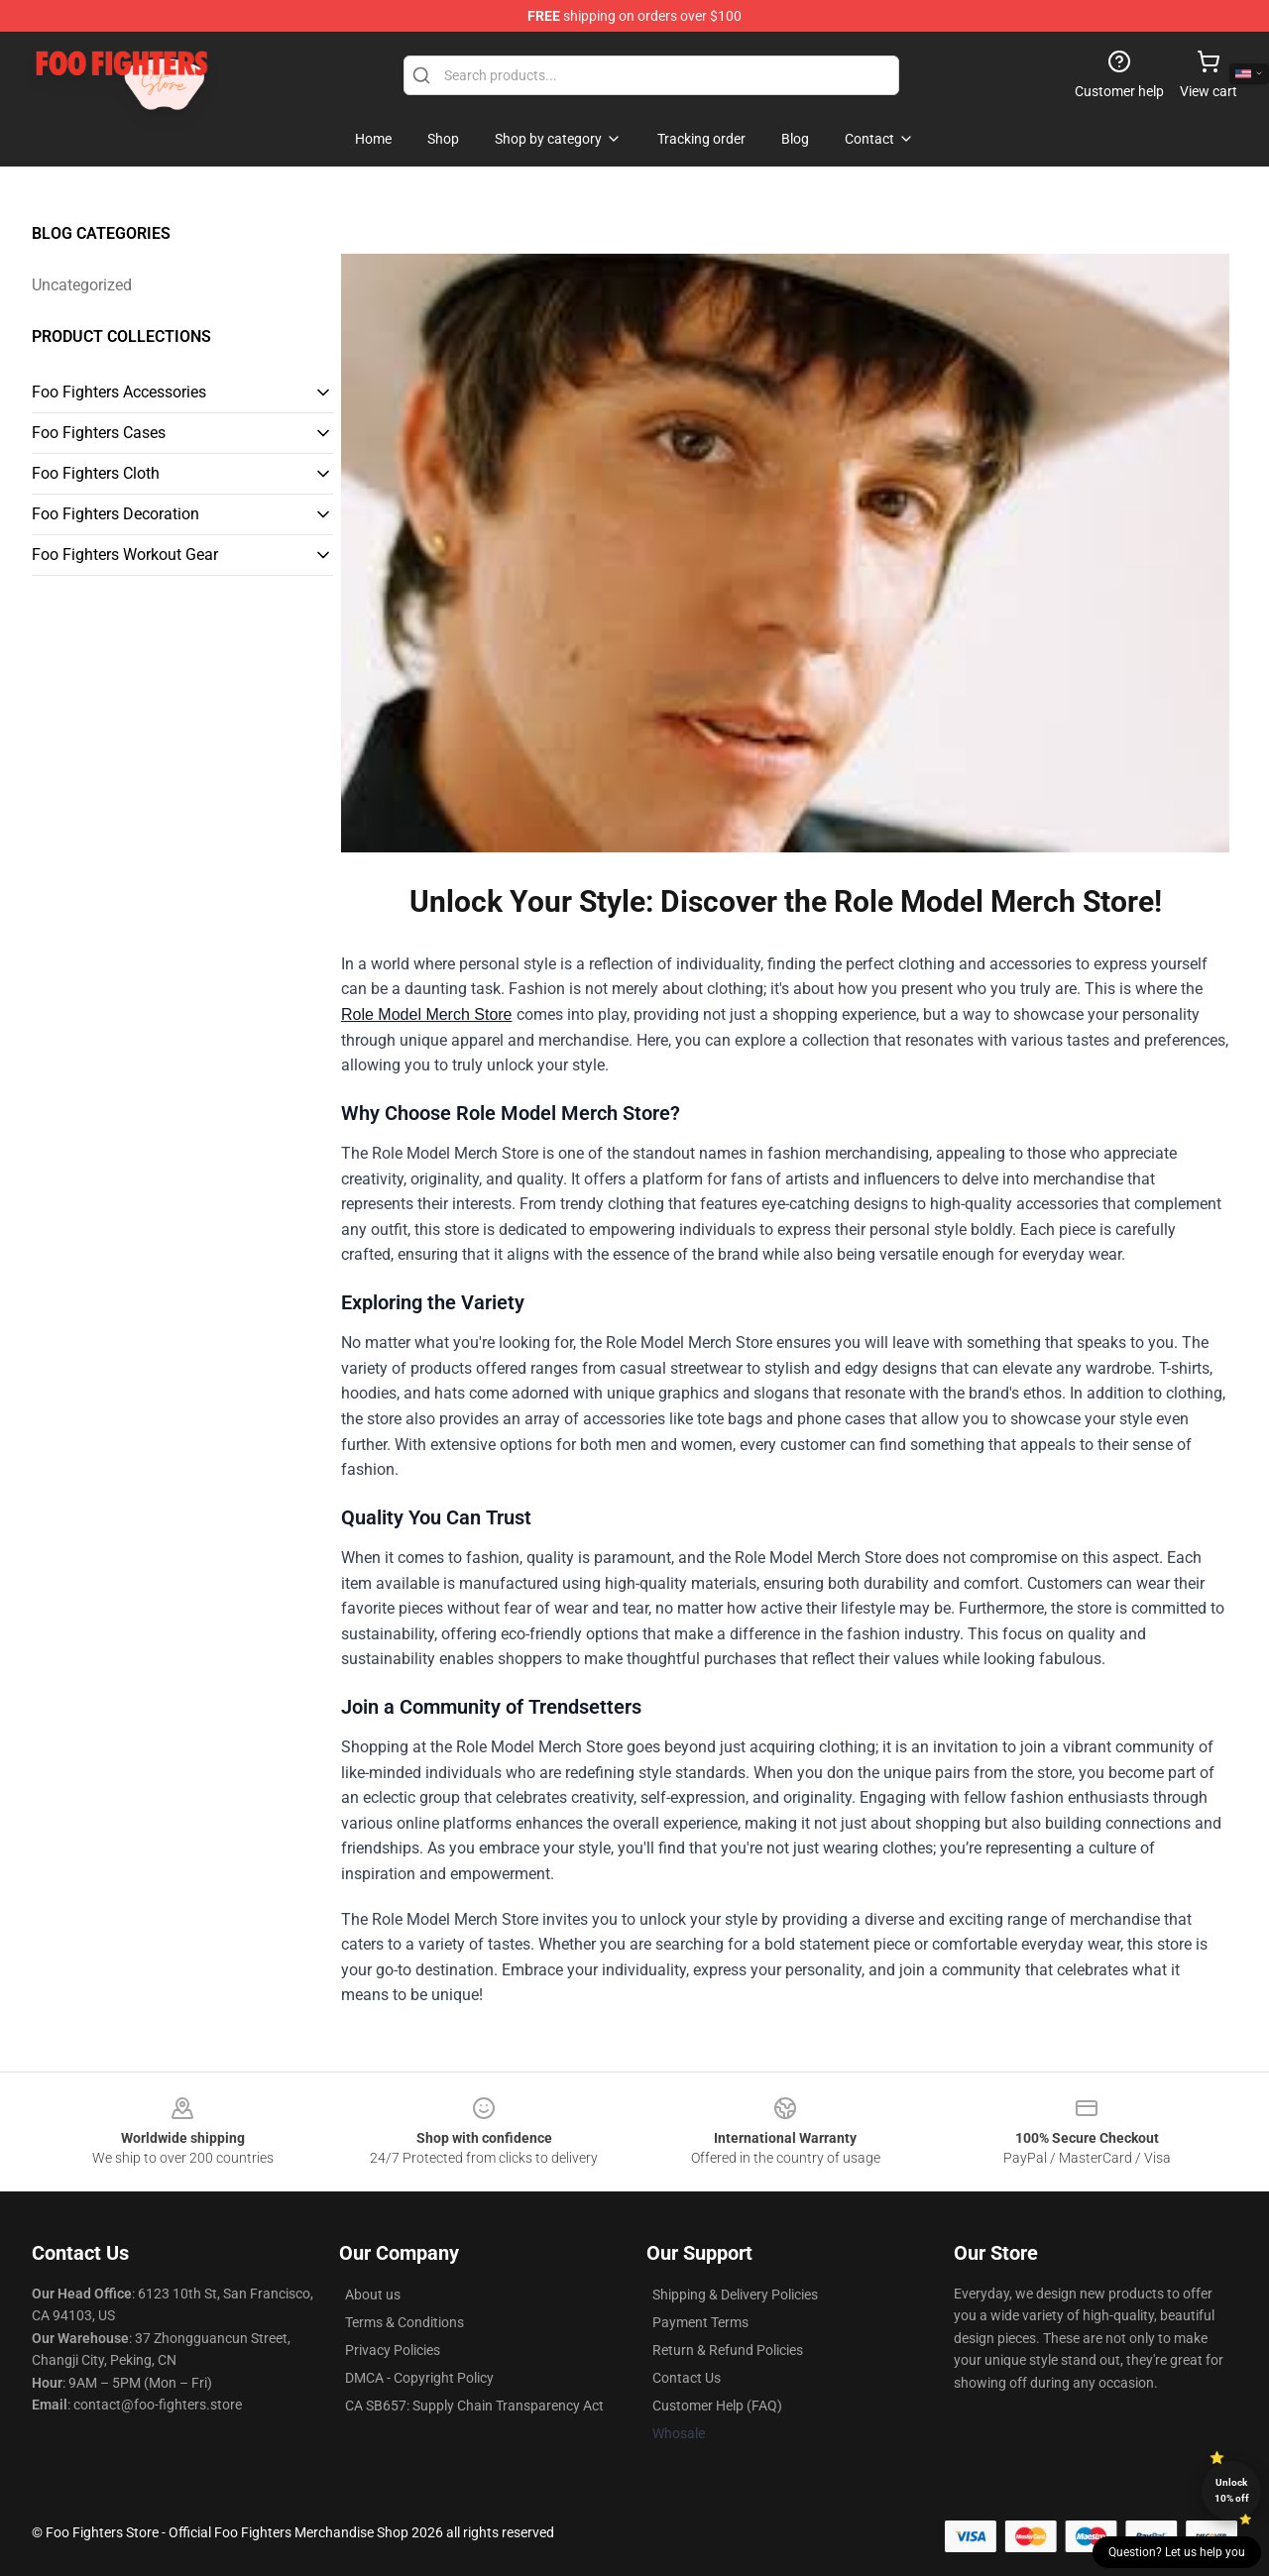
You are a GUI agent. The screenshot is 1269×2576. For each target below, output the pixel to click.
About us (373, 2294)
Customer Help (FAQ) (717, 2405)
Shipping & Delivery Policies (735, 2294)
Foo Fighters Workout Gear (125, 554)
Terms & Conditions (404, 2322)
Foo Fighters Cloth (96, 473)
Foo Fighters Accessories (119, 392)
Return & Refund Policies (727, 2350)
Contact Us (686, 2378)
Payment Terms (700, 2322)
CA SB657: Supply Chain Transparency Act (474, 2405)
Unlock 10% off (1231, 2490)
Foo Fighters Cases (99, 432)
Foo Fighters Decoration (115, 513)
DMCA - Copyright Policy (419, 2378)
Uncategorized (82, 285)
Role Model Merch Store (427, 1014)
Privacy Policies (392, 2350)
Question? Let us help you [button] (1176, 2552)
